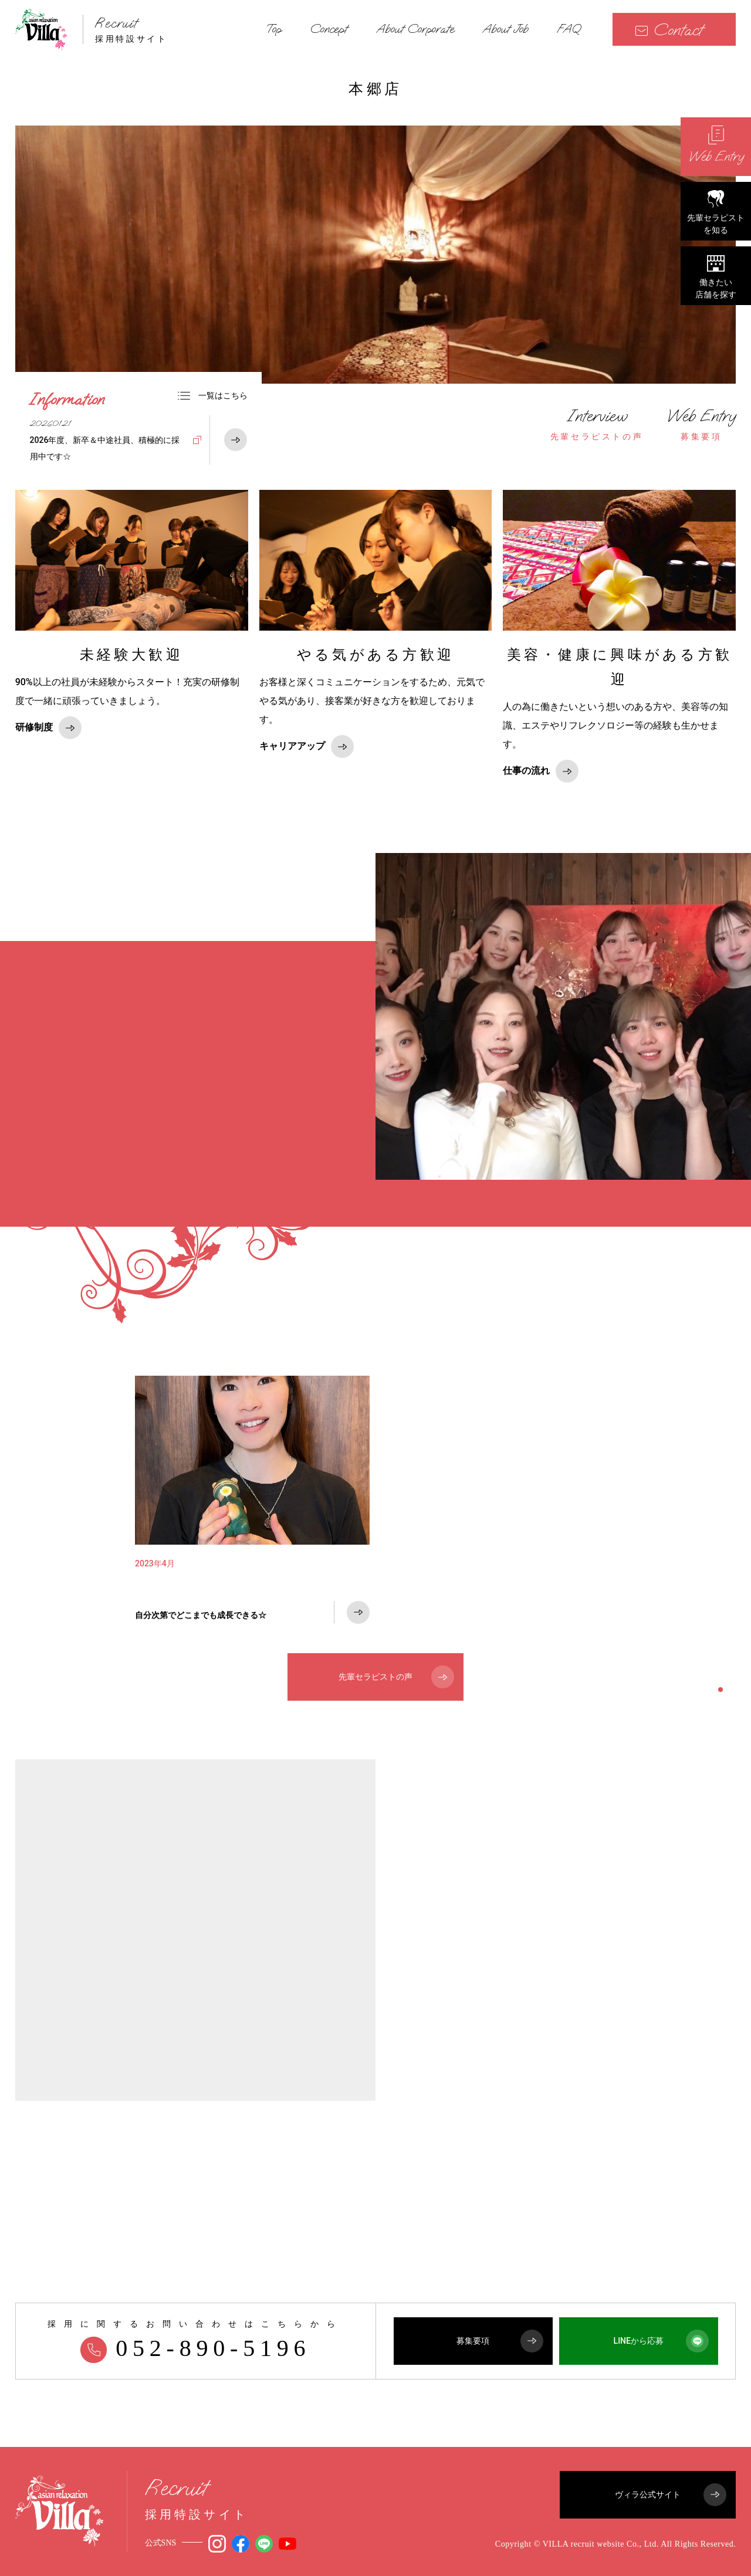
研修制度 (48, 727)
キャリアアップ (306, 746)
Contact (668, 29)
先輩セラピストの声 (597, 424)
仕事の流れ (541, 771)
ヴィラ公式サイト (670, 2494)
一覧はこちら (212, 395)
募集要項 (701, 424)
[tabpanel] (252, 1510)
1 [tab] (720, 1689)
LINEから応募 (661, 2341)
